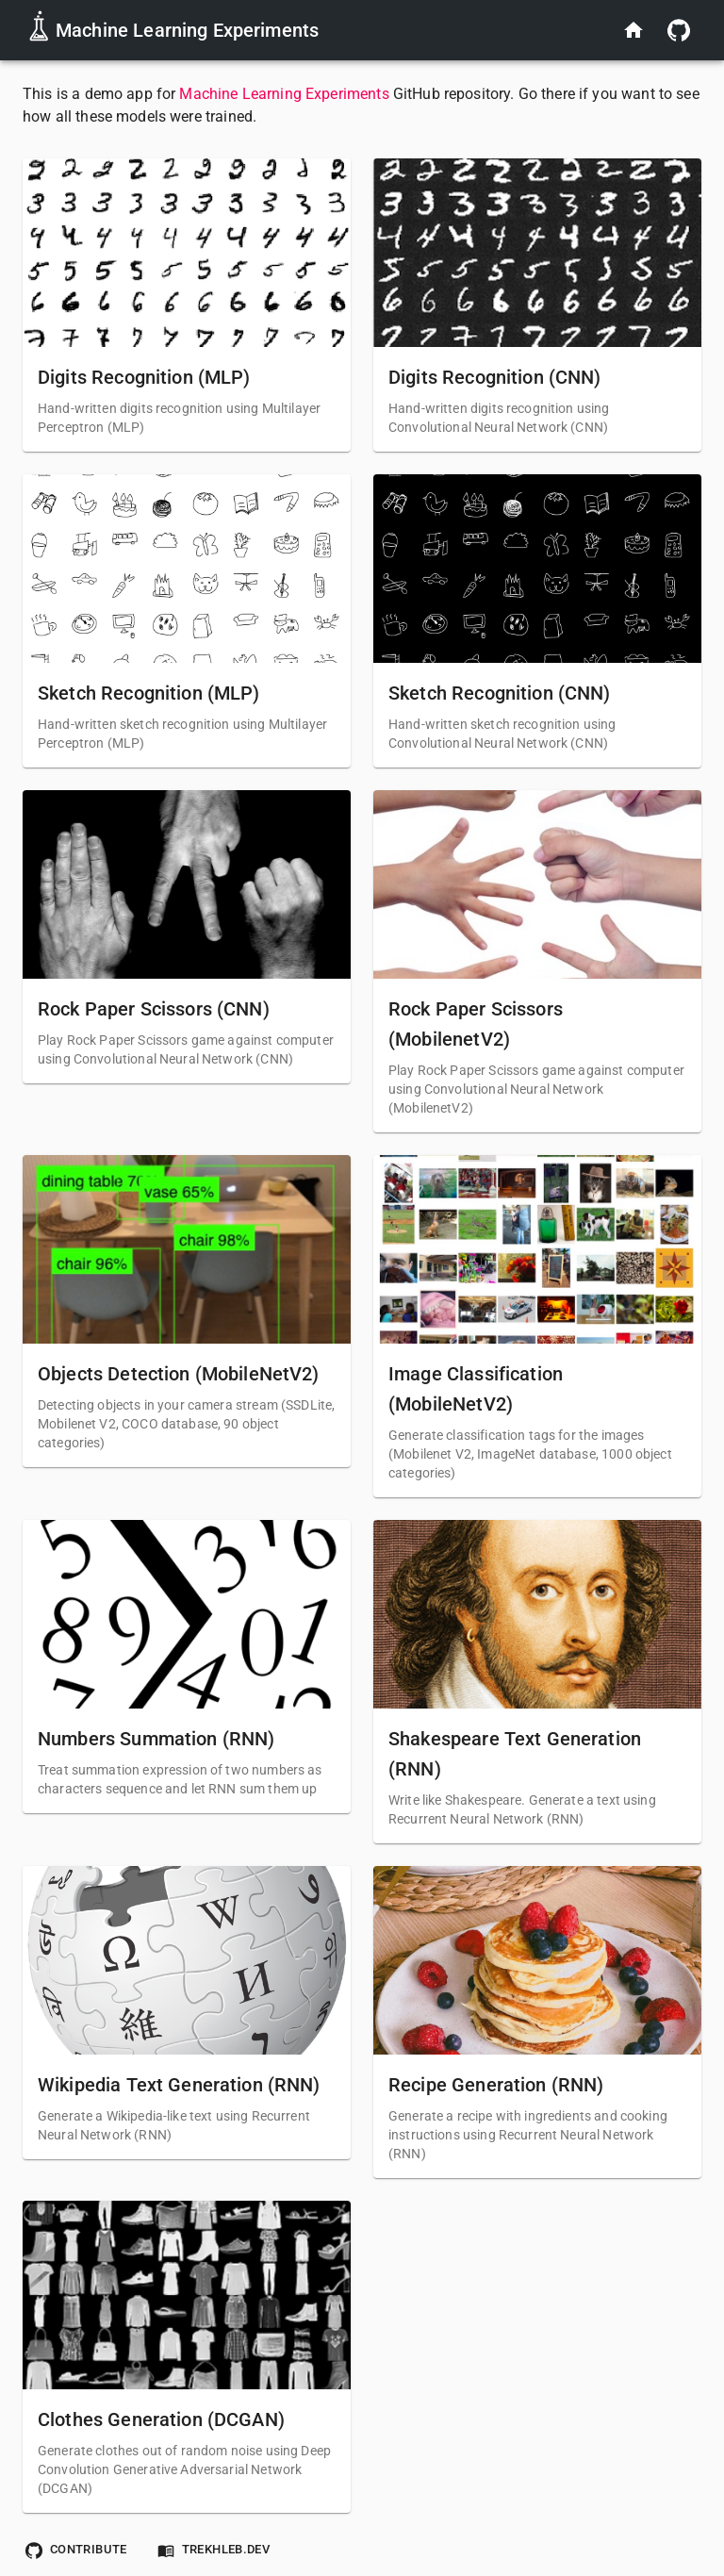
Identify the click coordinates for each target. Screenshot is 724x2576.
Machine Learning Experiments (171, 30)
